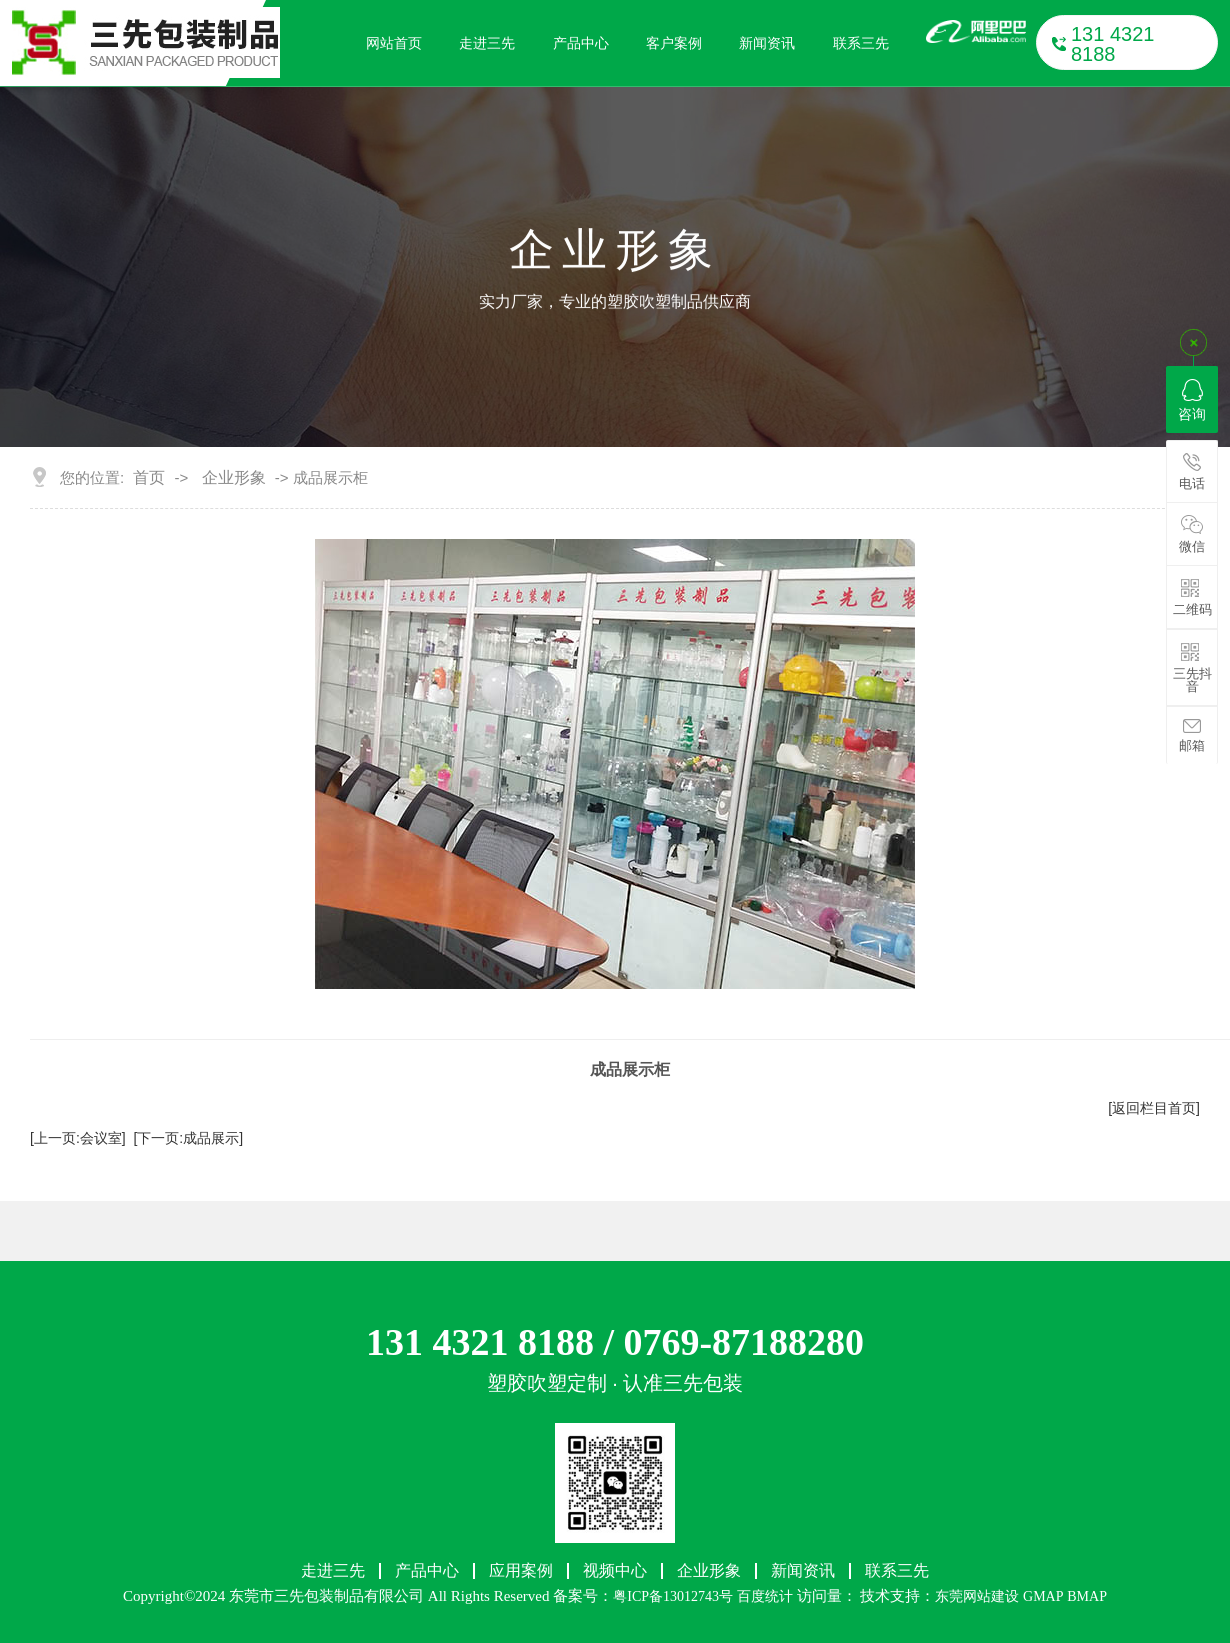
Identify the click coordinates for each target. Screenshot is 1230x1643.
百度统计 (765, 1596)
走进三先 (487, 43)
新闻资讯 (767, 43)
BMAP (1087, 1596)
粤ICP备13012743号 (673, 1596)
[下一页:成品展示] (188, 1138)
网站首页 (394, 43)
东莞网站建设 (977, 1596)
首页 (149, 478)
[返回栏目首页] (1154, 1108)
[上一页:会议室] (78, 1138)
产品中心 (581, 43)
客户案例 (674, 43)
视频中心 (615, 1571)
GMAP (1043, 1596)
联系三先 (861, 43)
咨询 (1192, 400)
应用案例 (521, 1571)
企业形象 (234, 478)
